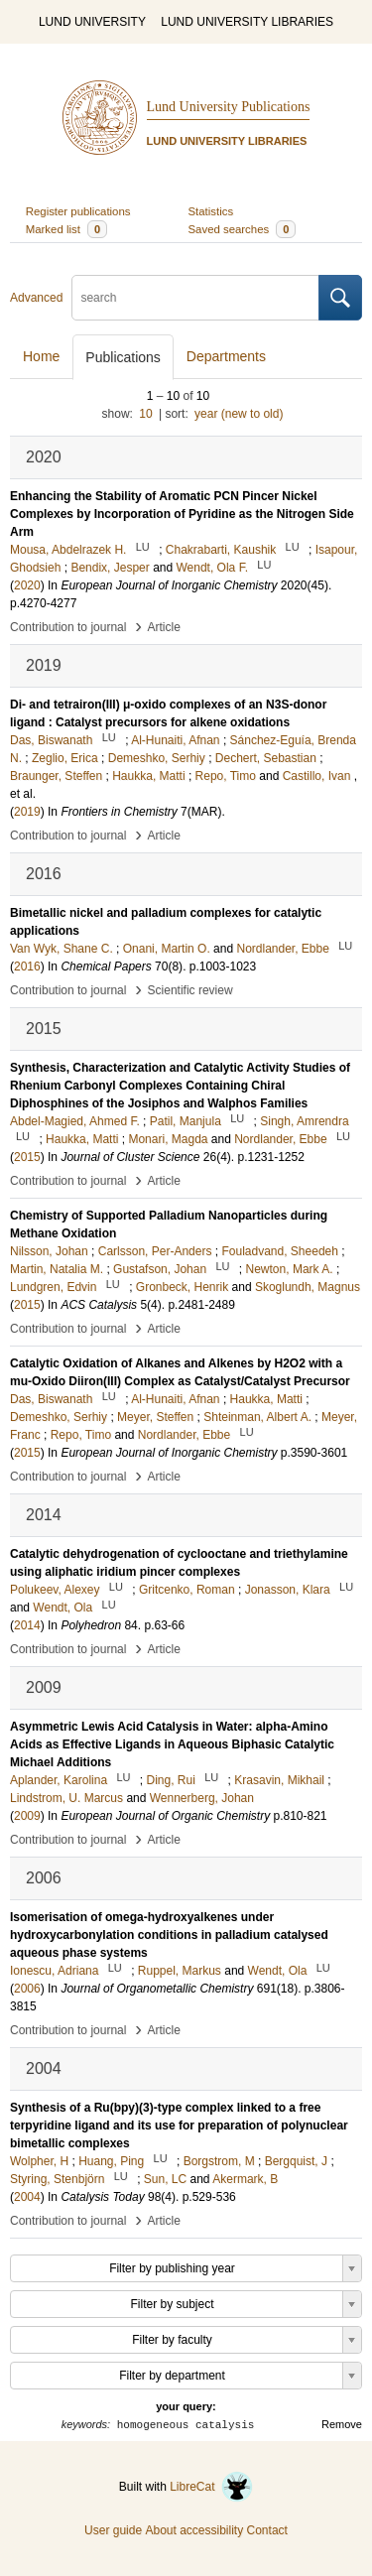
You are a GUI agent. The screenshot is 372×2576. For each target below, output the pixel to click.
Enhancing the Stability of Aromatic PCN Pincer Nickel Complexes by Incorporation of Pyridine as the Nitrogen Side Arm (182, 514)
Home (41, 356)
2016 (27, 966)
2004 (27, 2197)
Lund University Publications (228, 106)
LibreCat (211, 2487)
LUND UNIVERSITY (92, 22)
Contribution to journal (68, 627)
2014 (27, 1625)
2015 (27, 1157)
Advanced (36, 298)
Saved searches (242, 229)
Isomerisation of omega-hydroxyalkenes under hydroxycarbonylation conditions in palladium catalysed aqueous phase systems (169, 1935)
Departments (226, 356)
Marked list (66, 229)
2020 (27, 585)
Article (164, 627)
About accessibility (194, 2530)
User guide (113, 2530)
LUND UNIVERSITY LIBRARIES (247, 22)
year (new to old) (238, 414)
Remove (341, 2424)
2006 (27, 1989)
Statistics (211, 211)
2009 (27, 1816)
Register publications (78, 211)
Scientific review (190, 990)
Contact (267, 2530)
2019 (27, 812)
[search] (195, 298)
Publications (123, 357)
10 (145, 414)
